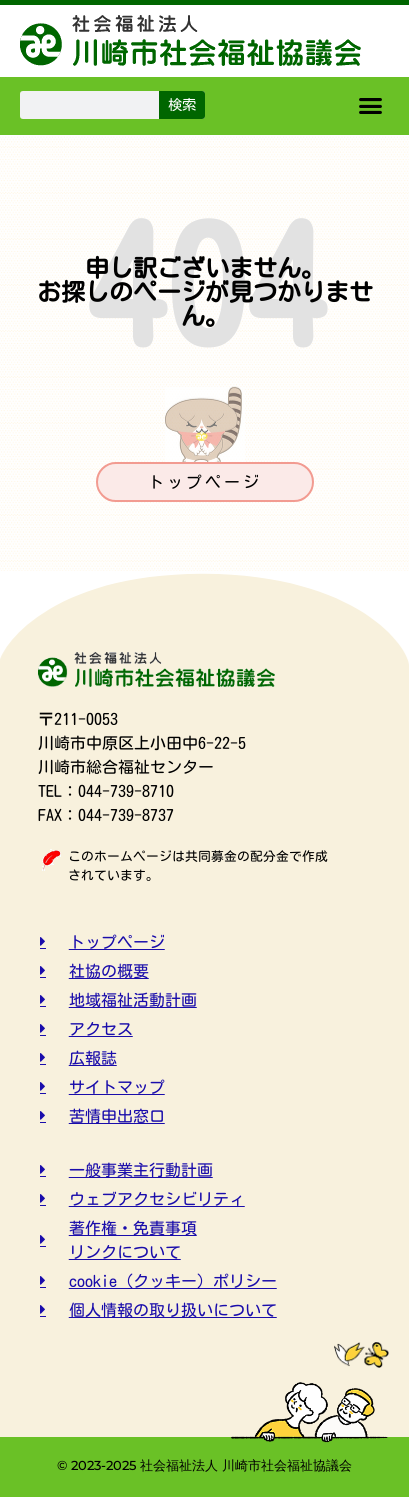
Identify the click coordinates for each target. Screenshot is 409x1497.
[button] (371, 106)
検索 (182, 104)
